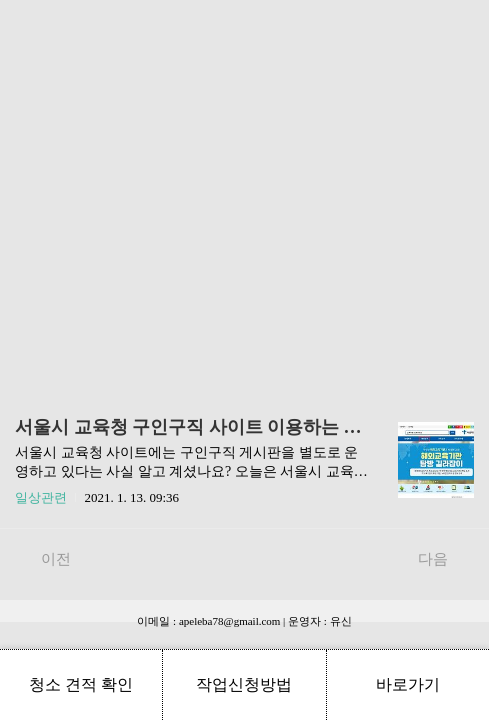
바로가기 (408, 684)
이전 (45, 558)
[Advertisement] (244, 190)
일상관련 (41, 497)
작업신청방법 (244, 684)
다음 (443, 558)
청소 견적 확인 (81, 684)
